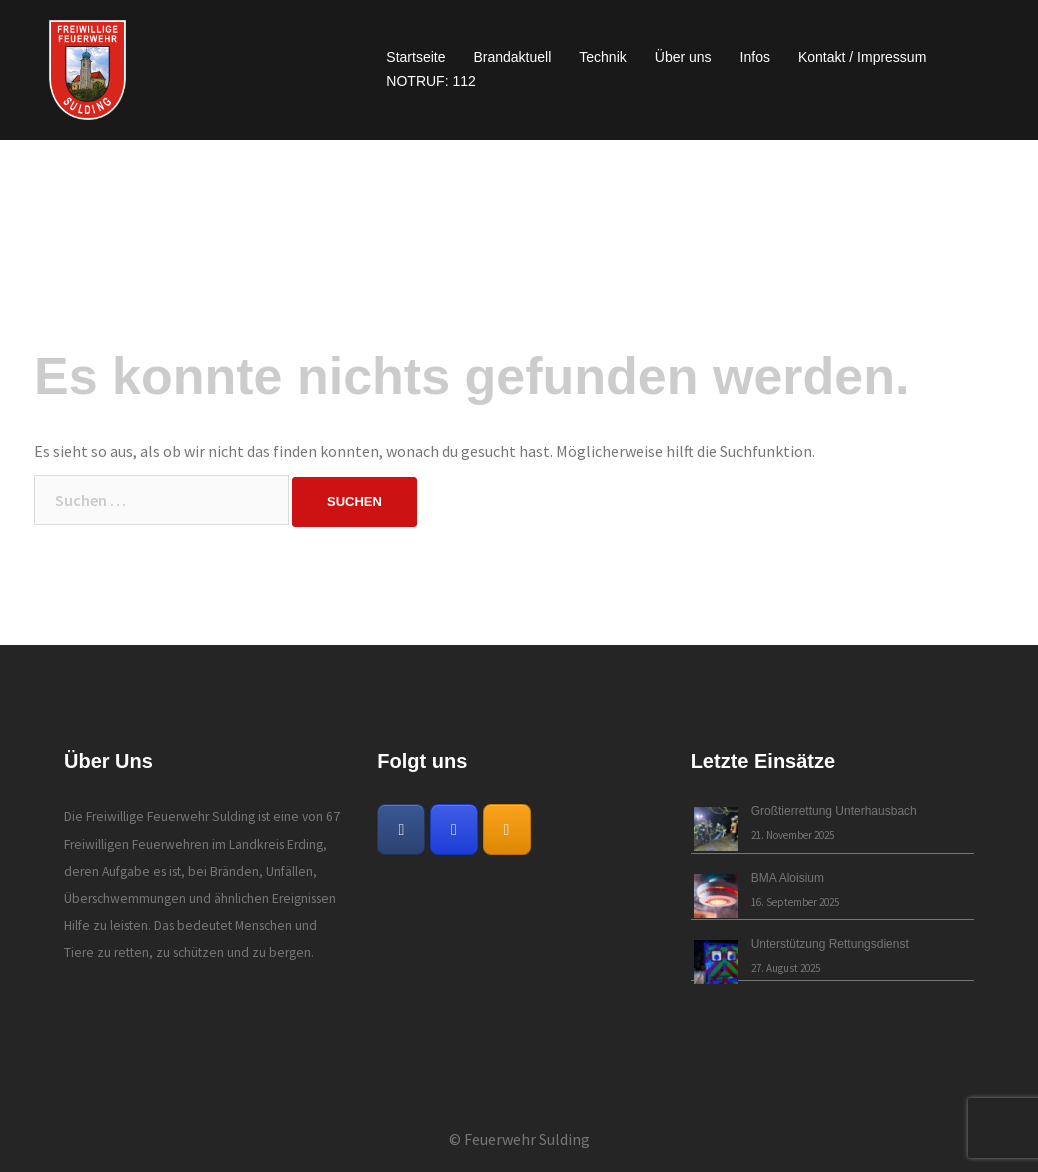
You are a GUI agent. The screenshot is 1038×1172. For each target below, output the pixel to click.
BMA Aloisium (787, 878)
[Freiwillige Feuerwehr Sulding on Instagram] (454, 829)
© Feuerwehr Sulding (519, 1139)
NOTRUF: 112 (430, 81)
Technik (602, 57)
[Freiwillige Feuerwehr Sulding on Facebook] (401, 829)
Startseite (415, 57)
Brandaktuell (512, 57)
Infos (755, 57)
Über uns (683, 57)
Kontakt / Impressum (862, 57)
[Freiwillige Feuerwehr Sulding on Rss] (507, 829)
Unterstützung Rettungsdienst (830, 944)
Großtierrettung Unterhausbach (834, 811)
